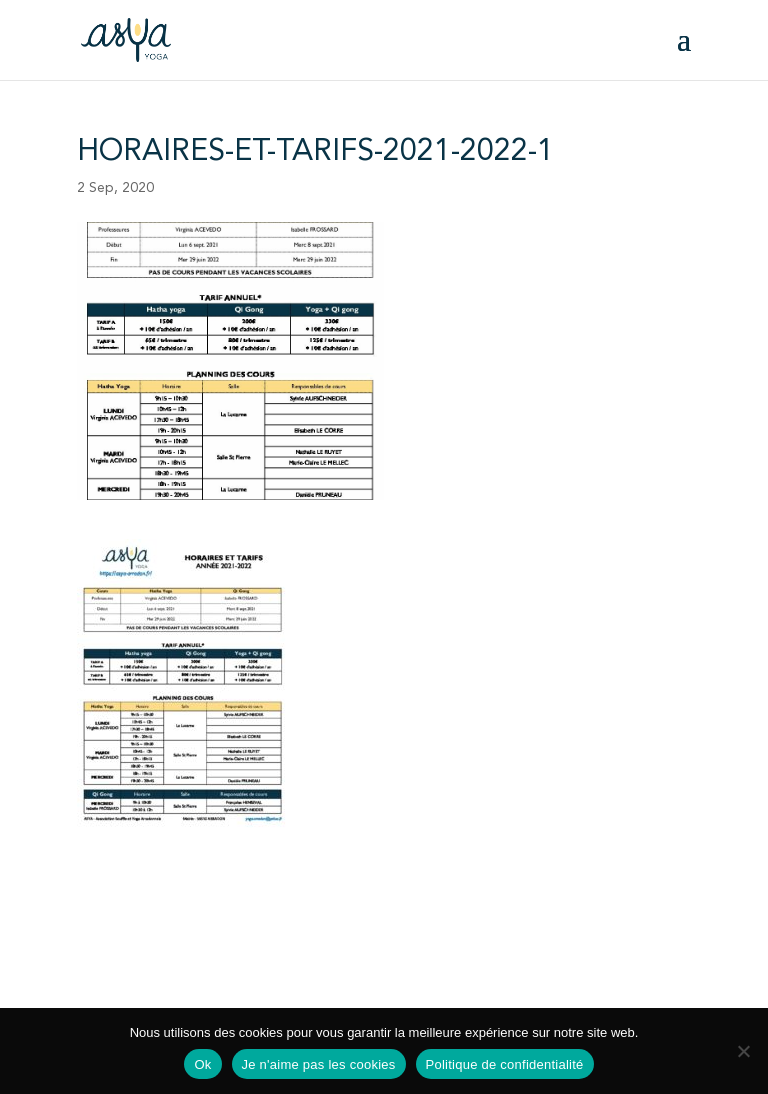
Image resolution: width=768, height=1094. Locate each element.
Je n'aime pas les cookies (319, 1064)
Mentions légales (131, 978)
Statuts (228, 941)
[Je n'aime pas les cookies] (743, 1051)
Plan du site (421, 978)
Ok (202, 1064)
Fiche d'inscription (135, 941)
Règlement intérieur (326, 941)
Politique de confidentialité (284, 978)
